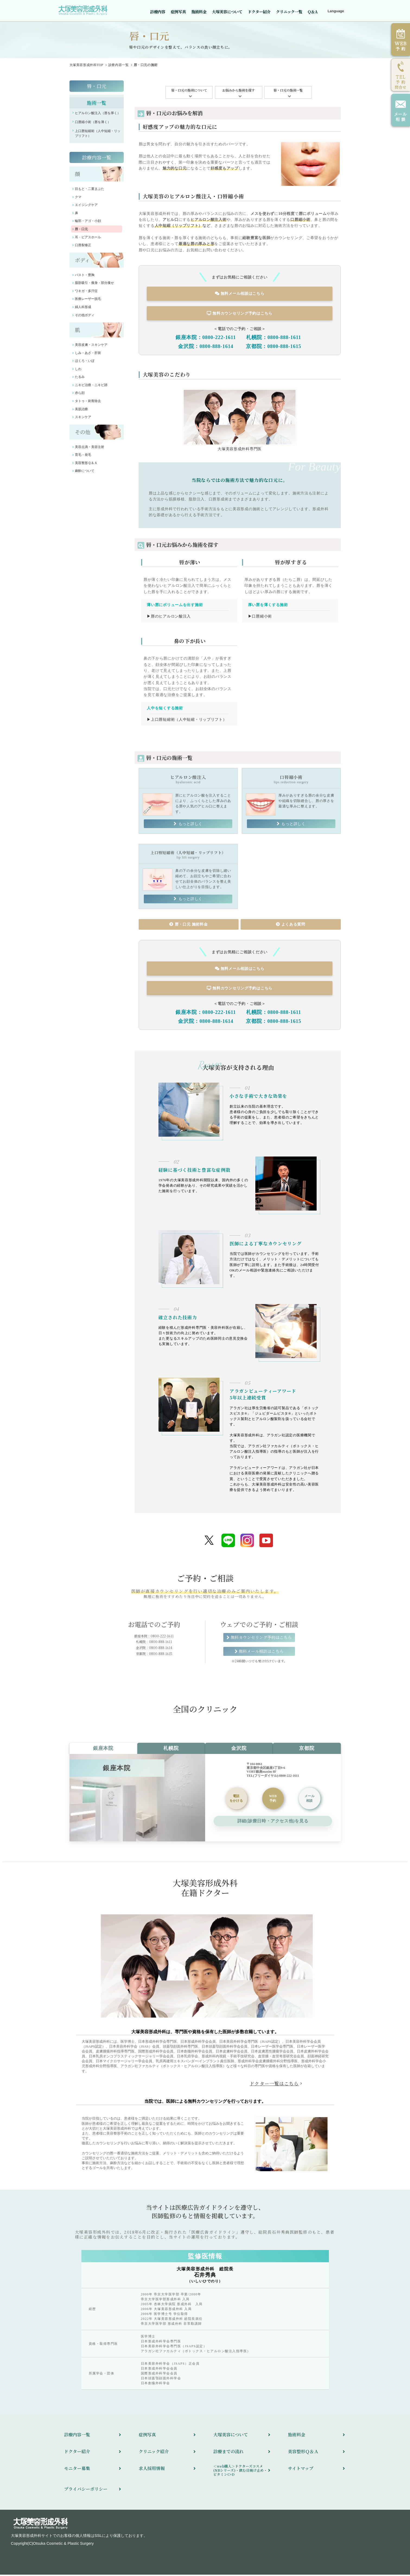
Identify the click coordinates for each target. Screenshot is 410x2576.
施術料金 (198, 11)
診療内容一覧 (118, 68)
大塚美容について (227, 11)
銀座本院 (103, 1749)
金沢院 (238, 1749)
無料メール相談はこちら (240, 296)
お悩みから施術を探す (238, 93)
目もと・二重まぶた (89, 191)
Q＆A (313, 11)
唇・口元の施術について (189, 93)
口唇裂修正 (83, 248)
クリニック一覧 (289, 11)
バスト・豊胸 (84, 278)
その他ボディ (84, 318)
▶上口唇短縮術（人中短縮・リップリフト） (187, 720)
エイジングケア (86, 207)
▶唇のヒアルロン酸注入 (169, 617)
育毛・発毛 (83, 457)
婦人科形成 (83, 310)
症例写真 (178, 11)
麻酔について (84, 473)
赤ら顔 (80, 396)
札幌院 (171, 1749)
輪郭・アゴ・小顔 (88, 224)
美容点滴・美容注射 (89, 450)
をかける (236, 1799)
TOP (86, 68)
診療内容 (157, 11)
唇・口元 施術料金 (188, 925)
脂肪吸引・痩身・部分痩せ (94, 285)
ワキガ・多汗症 (86, 294)
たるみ (80, 379)
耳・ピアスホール (88, 240)
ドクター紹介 (259, 11)
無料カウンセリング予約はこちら (239, 316)
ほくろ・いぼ (84, 363)
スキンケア (83, 420)
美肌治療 (81, 412)
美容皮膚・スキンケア (91, 347)
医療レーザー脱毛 (88, 301)
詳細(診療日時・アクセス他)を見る (272, 1822)
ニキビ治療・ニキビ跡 (91, 388)
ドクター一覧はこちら (274, 2084)
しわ (78, 372)
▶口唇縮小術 (260, 617)
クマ (78, 200)
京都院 (306, 1749)
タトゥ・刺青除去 (88, 404)
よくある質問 (290, 925)
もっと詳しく (190, 825)
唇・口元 (96, 89)
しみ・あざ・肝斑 (88, 356)
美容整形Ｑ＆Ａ (86, 466)
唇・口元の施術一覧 (288, 93)
